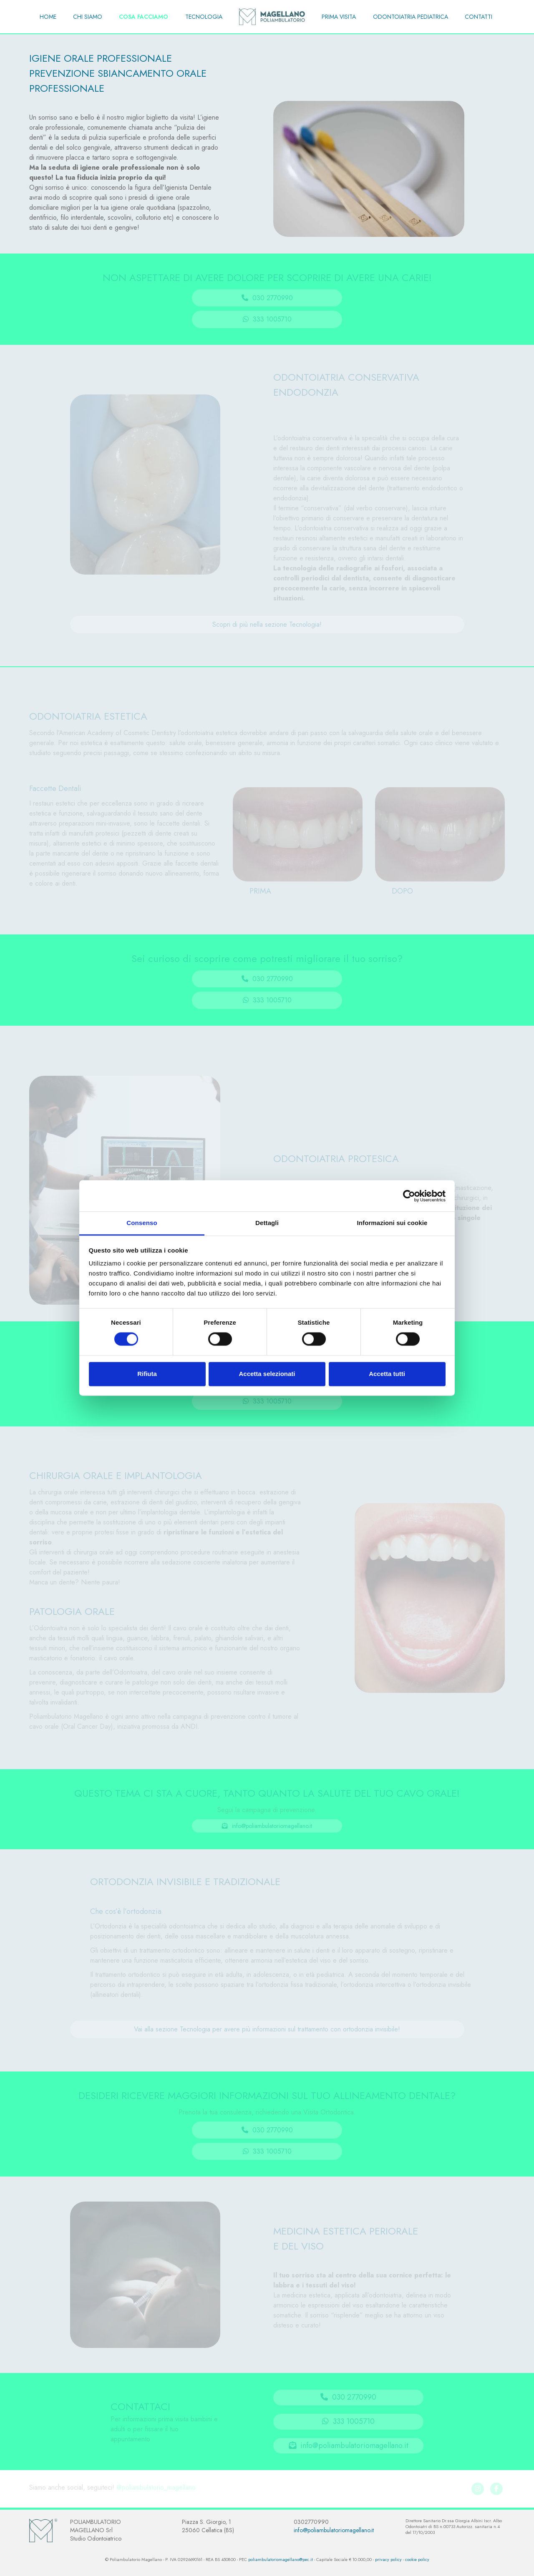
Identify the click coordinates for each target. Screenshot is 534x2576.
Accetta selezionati (267, 1373)
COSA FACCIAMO (143, 17)
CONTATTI (478, 17)
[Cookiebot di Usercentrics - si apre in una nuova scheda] (409, 1196)
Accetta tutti (387, 1373)
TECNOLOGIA (203, 17)
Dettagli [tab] (267, 1222)
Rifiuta (147, 1373)
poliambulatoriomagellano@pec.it (280, 2559)
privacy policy (388, 2559)
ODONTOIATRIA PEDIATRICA (410, 17)
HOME (48, 17)
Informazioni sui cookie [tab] (392, 1222)
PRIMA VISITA (339, 17)
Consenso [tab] (141, 1222)
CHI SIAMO (87, 17)
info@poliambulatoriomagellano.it (334, 2530)
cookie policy (417, 2559)
